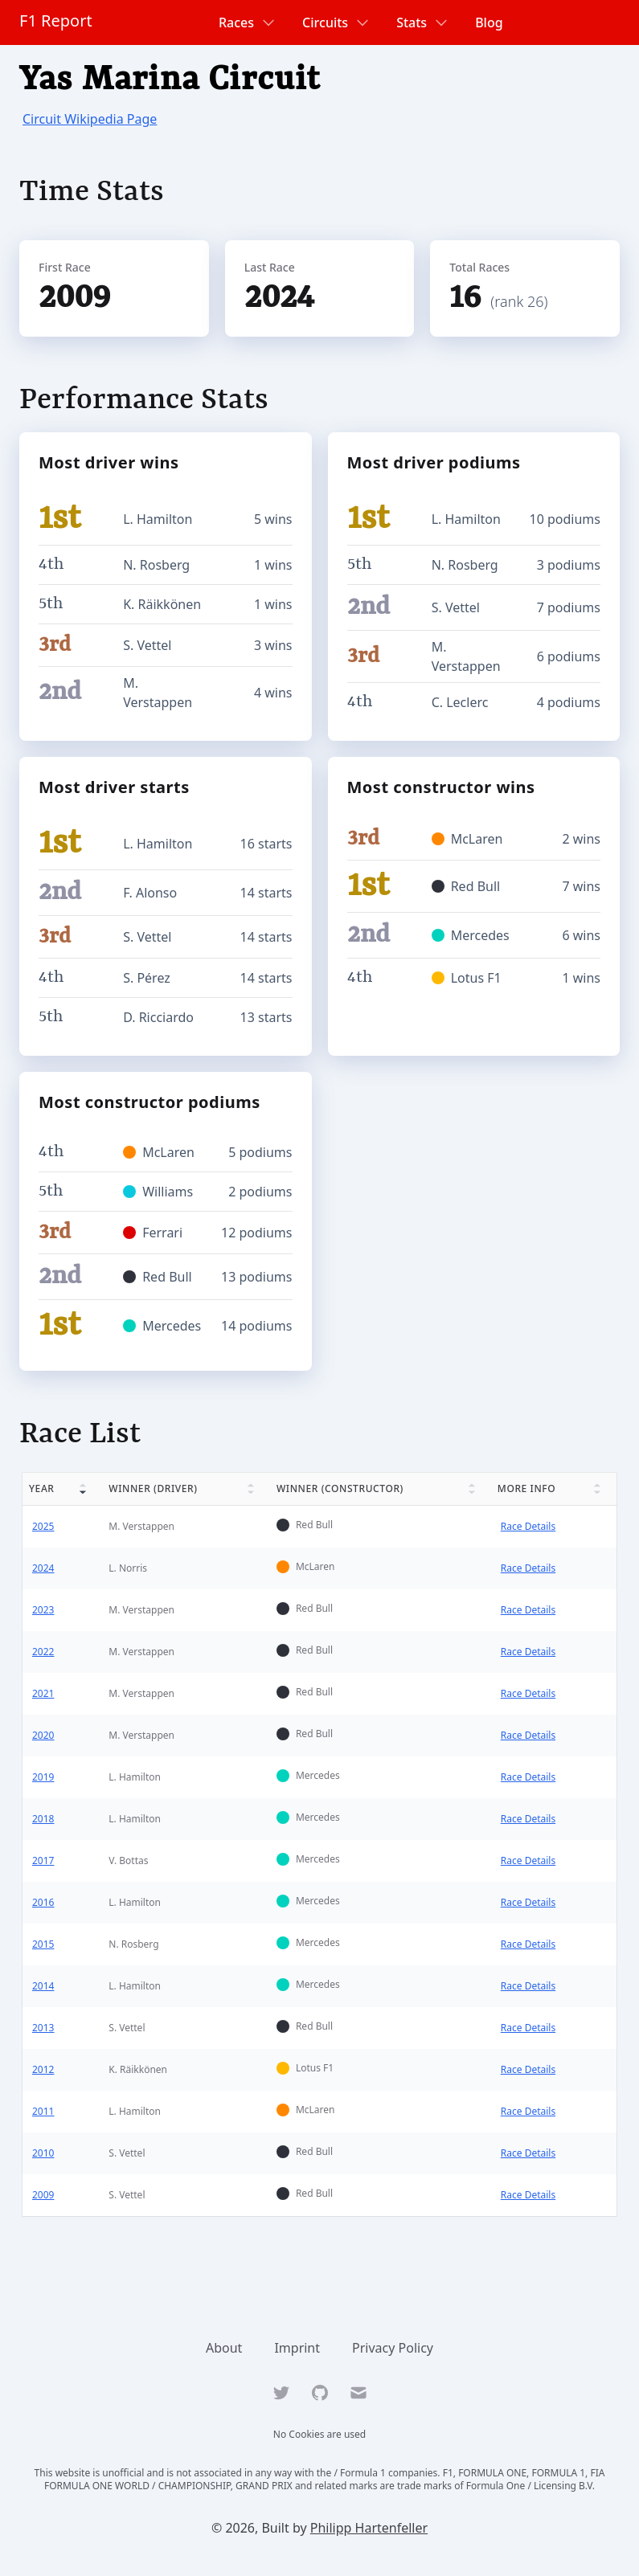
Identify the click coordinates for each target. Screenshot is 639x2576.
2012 (43, 2069)
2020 (43, 1735)
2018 (43, 1819)
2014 (43, 1986)
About (224, 2348)
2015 (43, 1944)
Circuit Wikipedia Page (90, 119)
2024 (43, 1568)
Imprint (297, 2348)
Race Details (528, 1526)
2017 (43, 1860)
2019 (43, 1777)
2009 (43, 2195)
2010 (43, 2153)
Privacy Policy (392, 2348)
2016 (43, 1902)
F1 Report (55, 20)
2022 (43, 1651)
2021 (43, 1693)
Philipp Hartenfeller (369, 2528)
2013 (43, 2027)
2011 (43, 2111)
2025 (43, 1526)
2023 (43, 1610)
